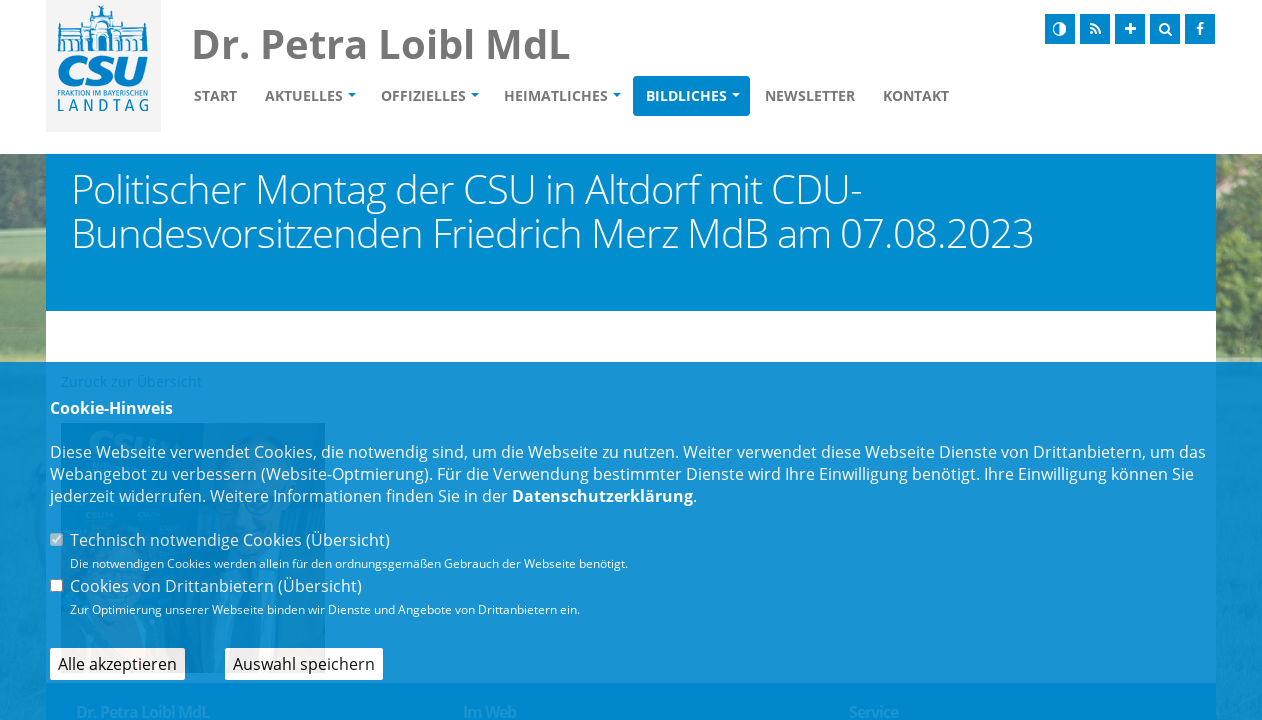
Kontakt (916, 95)
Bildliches (686, 95)
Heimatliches (556, 95)
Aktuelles (304, 95)
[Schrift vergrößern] (1130, 29)
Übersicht (348, 540)
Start (215, 95)
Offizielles (423, 95)
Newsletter (810, 95)
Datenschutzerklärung (602, 496)
